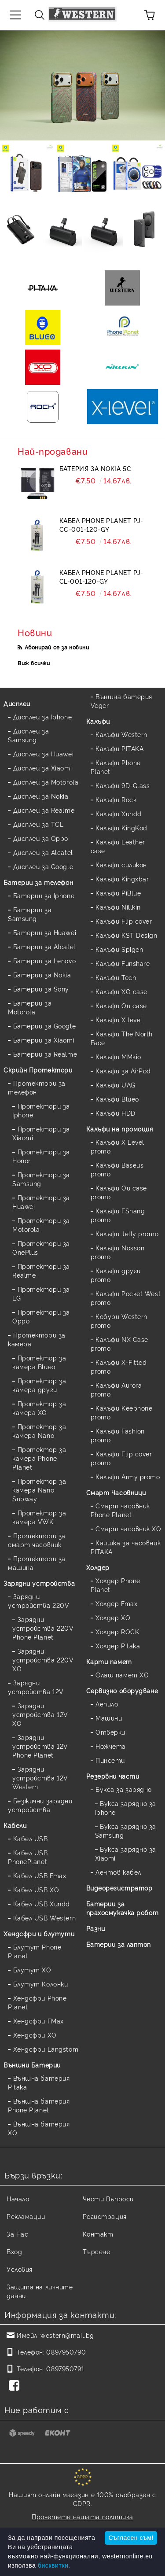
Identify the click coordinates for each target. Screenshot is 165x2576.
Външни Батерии (32, 2064)
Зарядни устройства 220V (38, 1600)
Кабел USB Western (44, 1917)
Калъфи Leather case (118, 846)
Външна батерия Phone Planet (39, 2105)
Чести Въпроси (108, 2198)
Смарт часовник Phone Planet (120, 1509)
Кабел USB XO (36, 1889)
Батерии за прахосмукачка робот (122, 1907)
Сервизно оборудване (122, 1690)
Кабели (15, 1825)
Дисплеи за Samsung (28, 735)
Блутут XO (32, 1969)
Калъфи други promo (116, 1274)
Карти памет (109, 1661)
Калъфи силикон (121, 864)
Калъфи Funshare (122, 963)
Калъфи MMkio (118, 1056)
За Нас (17, 2234)
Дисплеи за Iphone (42, 716)
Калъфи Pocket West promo (126, 1297)
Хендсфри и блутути (39, 1933)
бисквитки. (54, 2565)
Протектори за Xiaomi (41, 1133)
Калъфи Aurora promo (116, 1389)
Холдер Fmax (116, 1603)
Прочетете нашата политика (82, 2516)
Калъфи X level (119, 1019)
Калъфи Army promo (127, 1476)
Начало (18, 2198)
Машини (108, 1718)
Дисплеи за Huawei (43, 753)
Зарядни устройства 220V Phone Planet (42, 1628)
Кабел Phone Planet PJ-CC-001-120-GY (101, 524)
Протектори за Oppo (41, 1316)
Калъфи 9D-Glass (122, 785)
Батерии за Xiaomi (44, 1040)
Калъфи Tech (115, 977)
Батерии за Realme (45, 1054)
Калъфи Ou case (121, 1005)
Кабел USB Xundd (41, 1903)
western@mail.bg (67, 2335)
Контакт (98, 2234)
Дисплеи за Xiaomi (42, 767)
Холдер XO (112, 1617)
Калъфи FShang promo (118, 1215)
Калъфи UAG (115, 1084)
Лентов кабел (118, 1872)
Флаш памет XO (122, 1674)
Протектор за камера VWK (39, 1517)
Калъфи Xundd (118, 813)
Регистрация (105, 2216)
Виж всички (34, 663)
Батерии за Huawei (45, 932)
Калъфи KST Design (126, 935)
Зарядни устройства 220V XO (42, 1660)
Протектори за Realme (41, 1270)
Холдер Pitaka (117, 1645)
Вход (14, 2251)
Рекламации (26, 2216)
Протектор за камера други (39, 1384)
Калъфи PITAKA (119, 748)
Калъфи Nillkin (118, 907)
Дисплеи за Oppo (40, 838)
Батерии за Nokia (42, 974)
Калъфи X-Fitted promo (119, 1366)
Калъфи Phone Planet (116, 766)
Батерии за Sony (41, 988)
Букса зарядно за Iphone (126, 1807)
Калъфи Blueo (117, 1099)
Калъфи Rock (115, 799)
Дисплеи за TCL (38, 824)
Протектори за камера (37, 1339)
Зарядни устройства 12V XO (40, 1714)
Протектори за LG (41, 1293)
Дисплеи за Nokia (41, 796)
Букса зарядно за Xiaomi (126, 1853)
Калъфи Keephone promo (122, 1412)
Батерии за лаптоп (118, 1944)
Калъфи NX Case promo (119, 1343)
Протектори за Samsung (41, 1178)
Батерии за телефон (38, 882)
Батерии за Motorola (29, 1007)
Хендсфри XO (35, 2035)
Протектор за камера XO (39, 1407)
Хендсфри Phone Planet (37, 2002)
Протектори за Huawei (41, 1201)
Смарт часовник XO (128, 1528)
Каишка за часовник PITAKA (126, 1546)
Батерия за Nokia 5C (95, 468)
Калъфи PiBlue (118, 892)
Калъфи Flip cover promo (121, 1458)
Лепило (106, 1703)
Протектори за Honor (41, 1156)
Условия (20, 2269)
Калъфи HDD (115, 1113)
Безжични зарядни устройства (40, 1804)
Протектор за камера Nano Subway (39, 1490)
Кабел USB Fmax (39, 1875)
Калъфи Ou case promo (119, 1192)
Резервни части (112, 1776)
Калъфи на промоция (119, 1128)
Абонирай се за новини (57, 647)
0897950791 (65, 2368)
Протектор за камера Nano (39, 1430)
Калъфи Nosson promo (118, 1251)
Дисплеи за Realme (44, 810)
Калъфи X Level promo (117, 1146)
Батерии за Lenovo (44, 960)
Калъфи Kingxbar (122, 878)
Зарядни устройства (39, 1583)
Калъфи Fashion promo (118, 1435)
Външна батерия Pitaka (39, 2082)
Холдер (98, 1567)
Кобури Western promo (119, 1320)
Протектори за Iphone (41, 1110)
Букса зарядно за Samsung (126, 1830)
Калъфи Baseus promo (117, 1169)
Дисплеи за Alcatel (43, 852)
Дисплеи (17, 703)
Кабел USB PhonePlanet (28, 1856)
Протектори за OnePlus (41, 1247)
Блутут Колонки (40, 1983)
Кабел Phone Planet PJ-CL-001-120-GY (101, 576)
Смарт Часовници (116, 1492)
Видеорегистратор (119, 1887)
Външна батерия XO (39, 2128)
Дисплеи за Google (43, 866)
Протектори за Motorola (41, 1224)
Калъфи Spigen (119, 949)
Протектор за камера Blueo (39, 1362)
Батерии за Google (44, 1025)
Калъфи (98, 721)
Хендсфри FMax (38, 2020)
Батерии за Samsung (29, 913)
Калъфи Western (121, 734)
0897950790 (66, 2352)
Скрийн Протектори (38, 1069)
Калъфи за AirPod (123, 1070)
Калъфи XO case (121, 991)
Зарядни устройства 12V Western (40, 1778)
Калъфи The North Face (122, 1038)
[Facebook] (16, 2386)
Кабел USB (30, 1838)
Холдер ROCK (117, 1631)
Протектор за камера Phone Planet (39, 1458)
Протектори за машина (37, 1562)
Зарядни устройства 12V (36, 1686)
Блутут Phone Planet (34, 1951)
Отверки (110, 1732)
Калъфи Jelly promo (126, 1233)
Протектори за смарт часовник (37, 1539)
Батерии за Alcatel (44, 946)
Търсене (96, 2251)
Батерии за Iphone (44, 895)
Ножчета (110, 1746)
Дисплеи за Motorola (46, 782)
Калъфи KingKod (121, 827)
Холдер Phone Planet (115, 1584)
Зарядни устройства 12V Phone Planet (40, 1746)
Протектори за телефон (37, 1087)
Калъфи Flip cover (123, 921)
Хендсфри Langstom (46, 2049)
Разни (95, 1928)
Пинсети (110, 1760)
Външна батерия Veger (121, 700)
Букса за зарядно (123, 1789)
